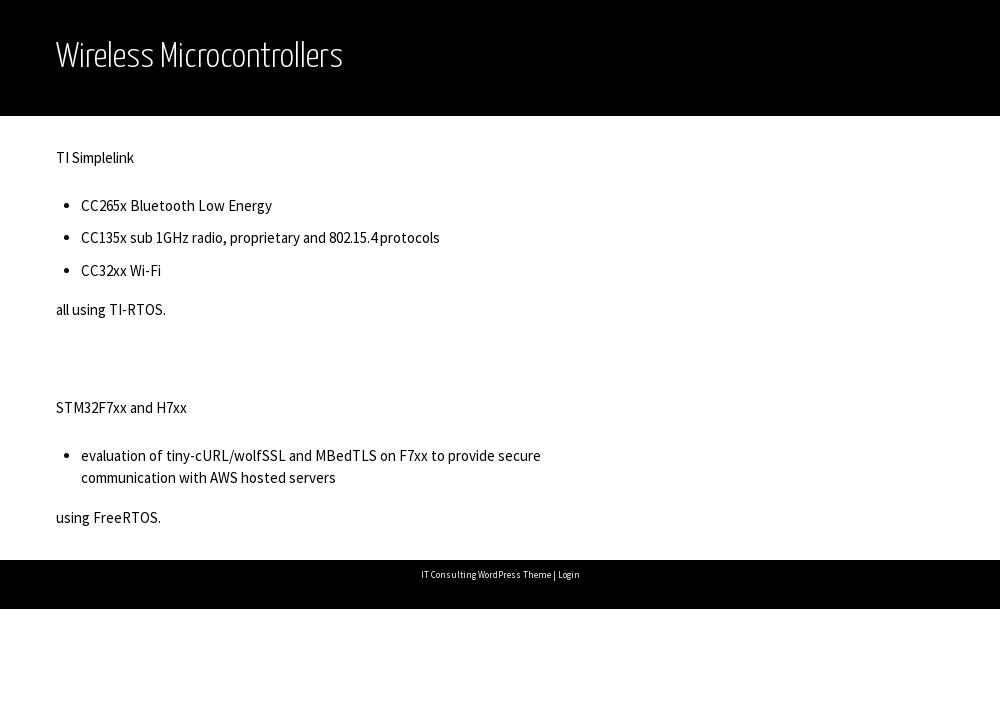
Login (569, 574)
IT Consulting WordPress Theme (486, 574)
